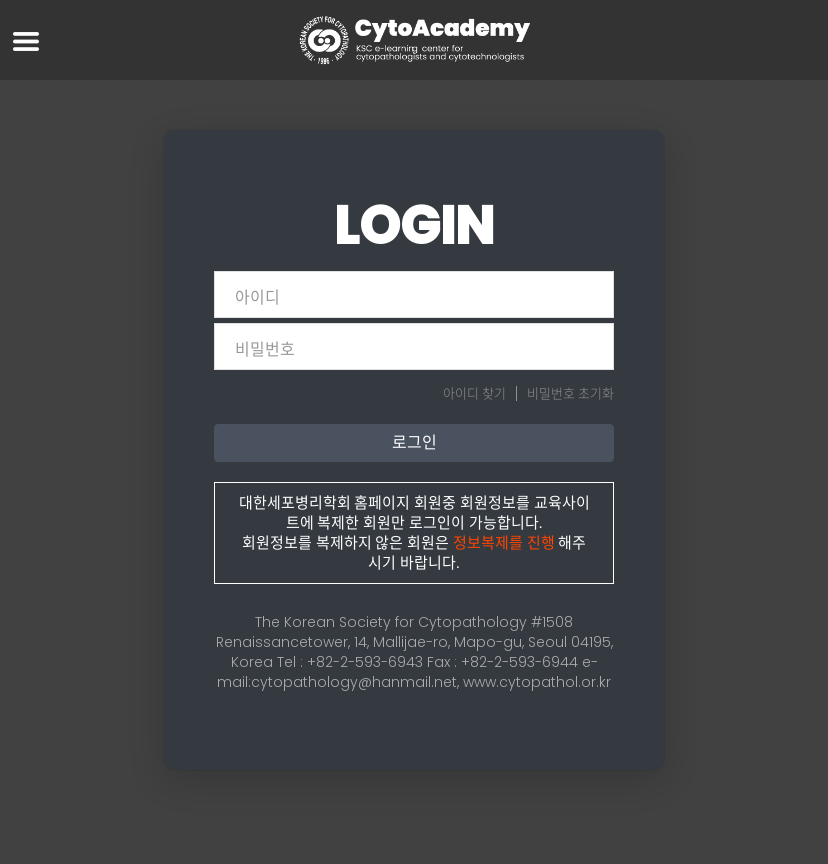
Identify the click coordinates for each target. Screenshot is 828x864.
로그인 (414, 442)
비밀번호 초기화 (570, 393)
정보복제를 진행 (504, 543)
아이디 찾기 (474, 393)
